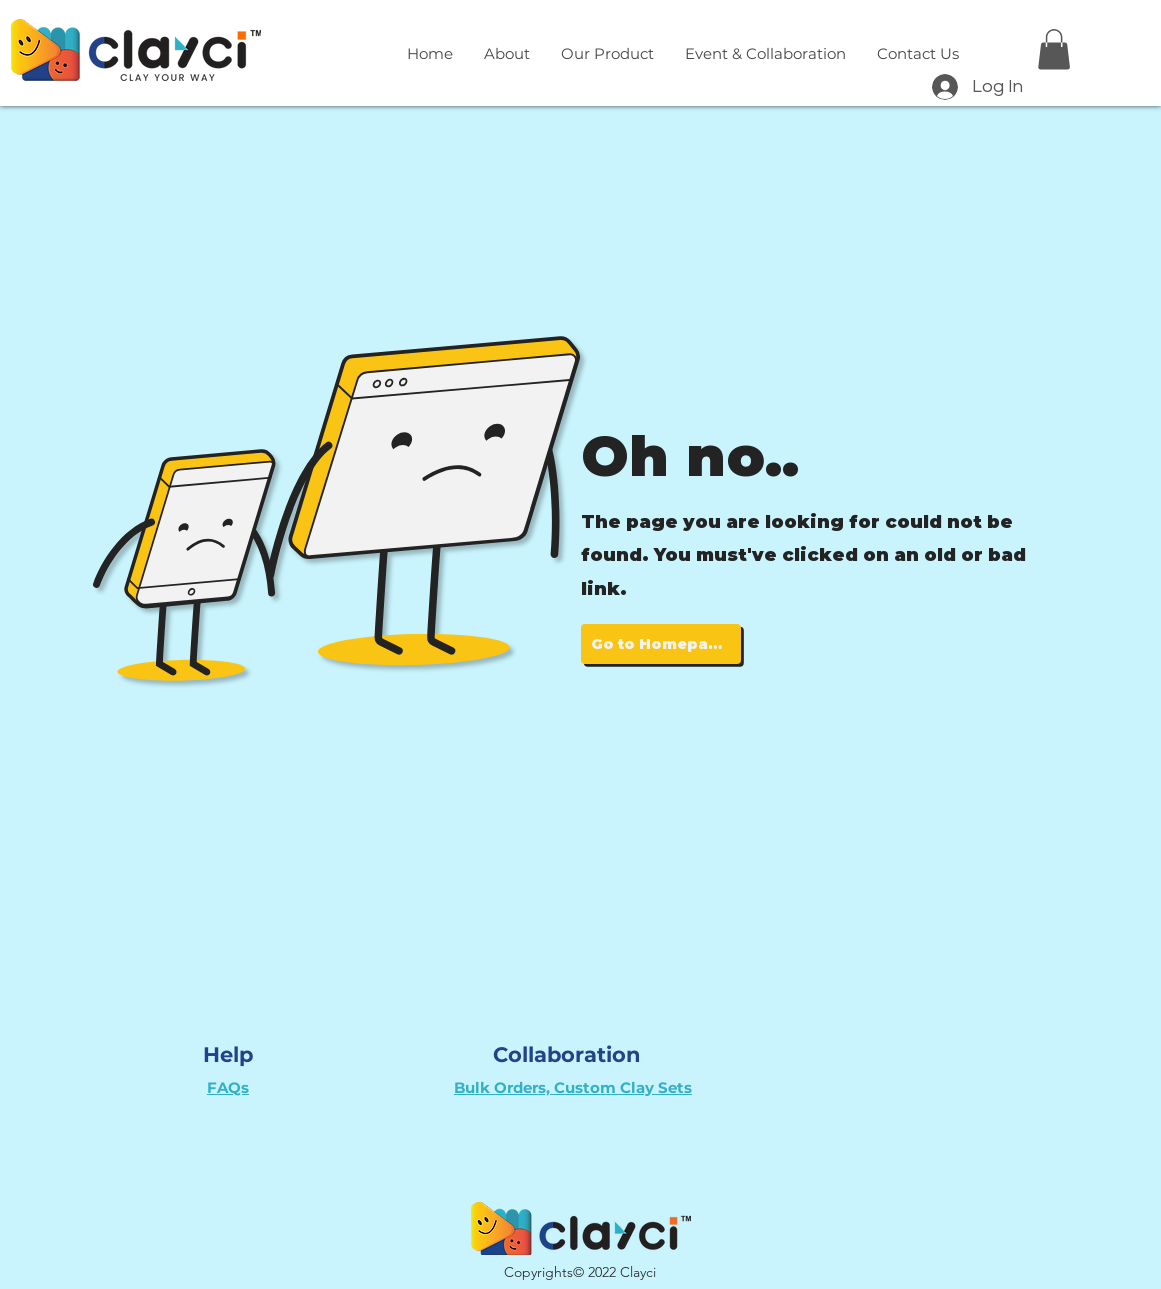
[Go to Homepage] (661, 644)
